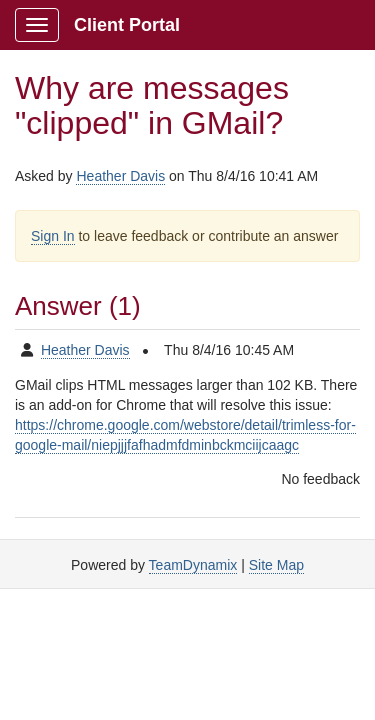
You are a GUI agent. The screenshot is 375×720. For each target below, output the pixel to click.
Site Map (276, 565)
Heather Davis (120, 176)
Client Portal (127, 25)
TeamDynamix (193, 565)
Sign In (53, 236)
